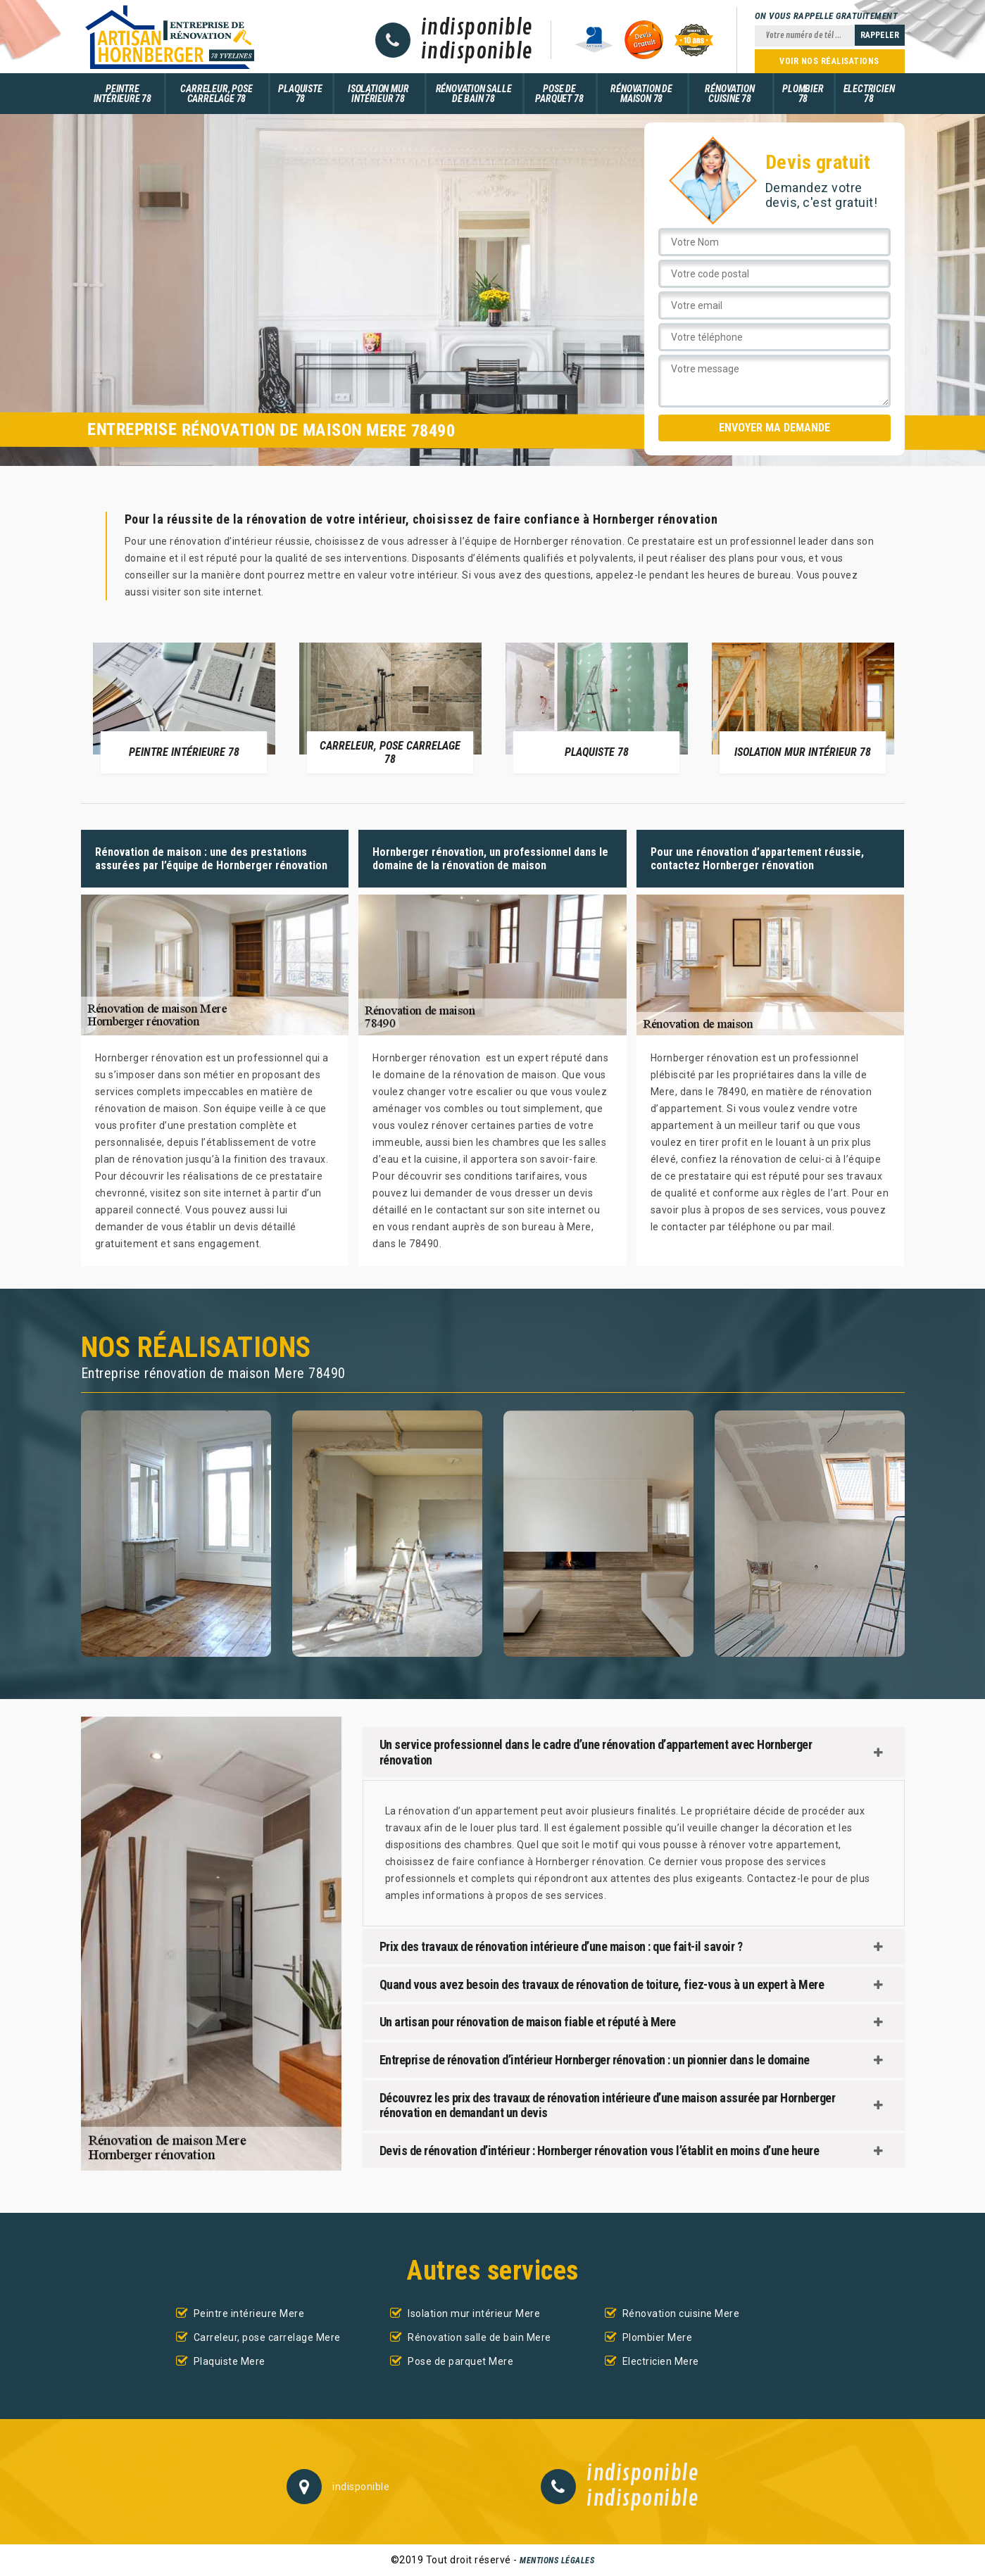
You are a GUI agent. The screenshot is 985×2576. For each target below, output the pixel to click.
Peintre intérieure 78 (122, 93)
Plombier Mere (657, 2337)
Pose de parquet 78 (559, 93)
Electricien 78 (869, 93)
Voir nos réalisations (829, 61)
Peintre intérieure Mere (249, 2313)
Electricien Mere (660, 2361)
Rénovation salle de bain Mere (479, 2337)
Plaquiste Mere (229, 2361)
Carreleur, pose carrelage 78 (216, 93)
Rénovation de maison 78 (641, 93)
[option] (184, 707)
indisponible (477, 28)
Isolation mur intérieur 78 (378, 93)
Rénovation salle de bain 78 (474, 93)
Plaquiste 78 (300, 93)
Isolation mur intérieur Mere (474, 2313)
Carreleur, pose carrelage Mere (267, 2337)
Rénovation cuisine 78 (729, 93)
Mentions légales (557, 2560)
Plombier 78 (802, 93)
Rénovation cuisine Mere (681, 2313)
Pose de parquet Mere (460, 2361)
